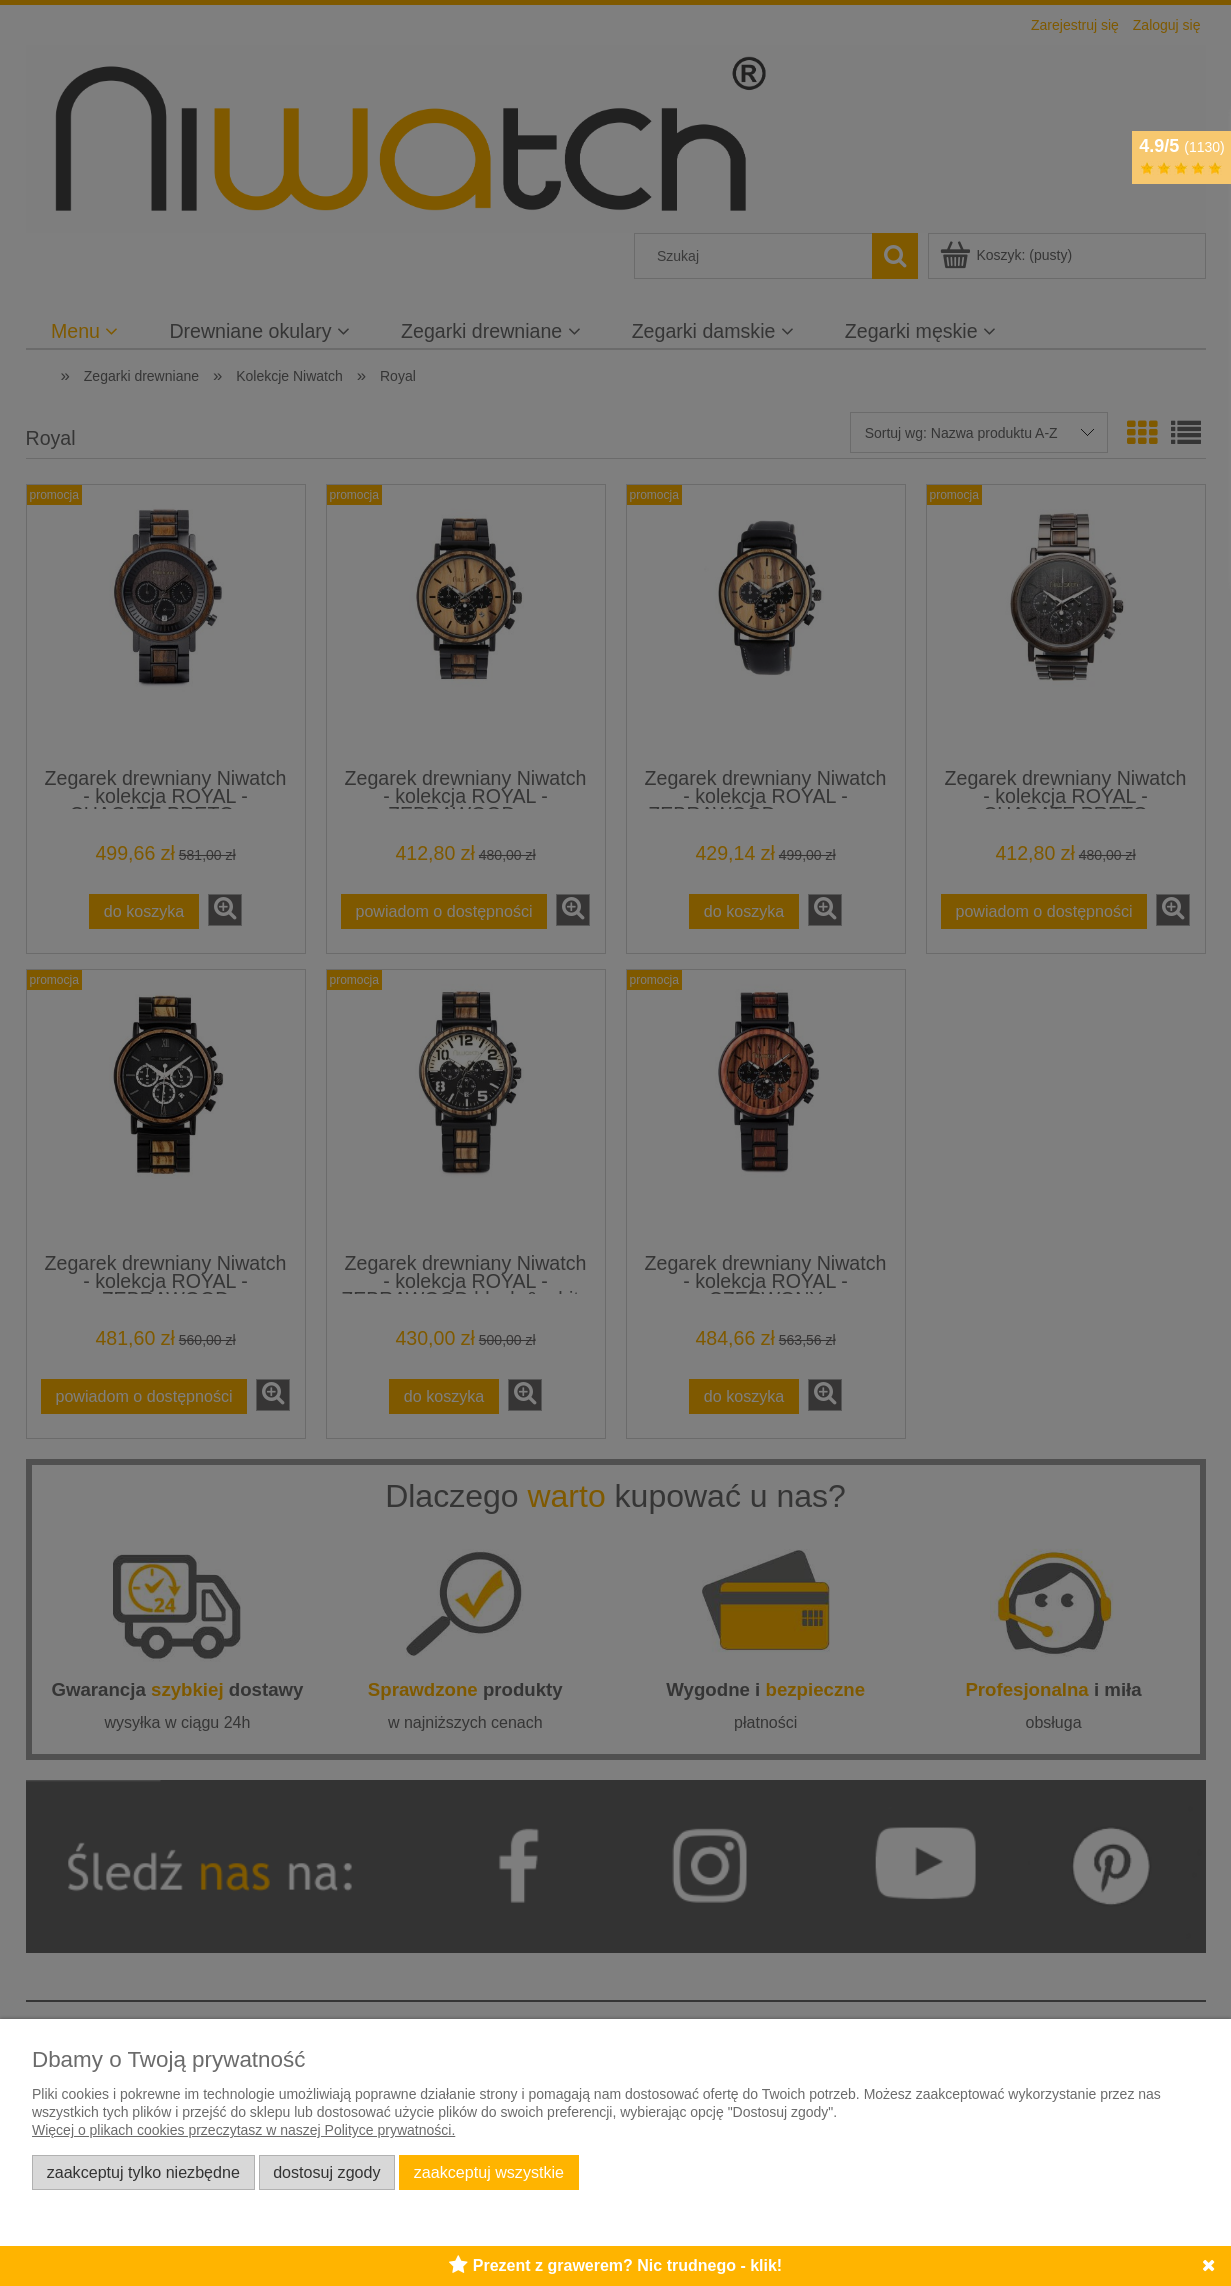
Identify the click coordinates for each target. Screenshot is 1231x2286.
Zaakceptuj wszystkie (489, 2172)
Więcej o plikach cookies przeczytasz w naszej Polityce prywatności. (243, 2130)
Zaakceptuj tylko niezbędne (143, 2172)
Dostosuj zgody (326, 2172)
